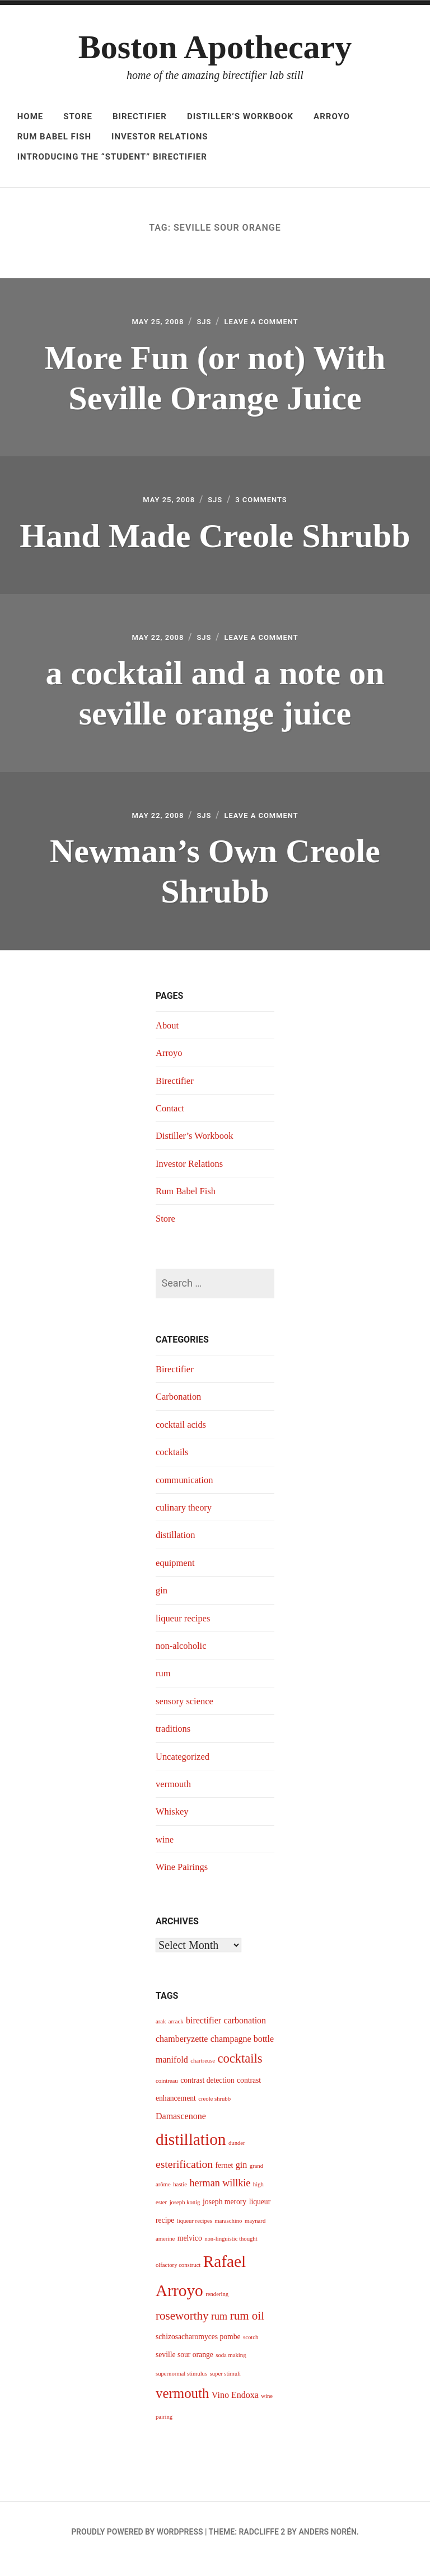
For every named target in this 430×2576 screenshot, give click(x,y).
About (168, 1038)
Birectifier (140, 116)
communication (187, 1493)
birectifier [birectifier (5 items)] (203, 2034)
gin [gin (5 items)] (241, 2178)
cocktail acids (183, 1437)
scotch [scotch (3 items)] (250, 2351)
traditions (175, 1741)
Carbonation (180, 1410)
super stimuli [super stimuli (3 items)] (225, 2387)
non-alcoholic (183, 1659)
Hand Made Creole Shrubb (215, 540)
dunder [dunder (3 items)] (236, 2156)
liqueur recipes (185, 1631)
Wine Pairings (184, 1880)
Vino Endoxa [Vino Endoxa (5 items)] (235, 2408)
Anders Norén (327, 2545)
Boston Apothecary (215, 47)
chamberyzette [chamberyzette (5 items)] (182, 2052)
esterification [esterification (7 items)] (184, 2178)
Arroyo (332, 116)
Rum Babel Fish (54, 137)
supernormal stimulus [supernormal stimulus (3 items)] (181, 2387)
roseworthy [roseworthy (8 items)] (182, 2329)
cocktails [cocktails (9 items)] (240, 2072)
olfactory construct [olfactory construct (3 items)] (178, 2278)
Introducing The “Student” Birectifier (112, 157)
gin (162, 1603)
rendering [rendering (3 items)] (216, 2308)
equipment (177, 1576)
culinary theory (186, 1520)
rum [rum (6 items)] (219, 2329)
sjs (201, 323)
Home (30, 116)
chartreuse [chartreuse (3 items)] (202, 2074)
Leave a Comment (268, 323)
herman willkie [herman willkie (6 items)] (220, 2196)
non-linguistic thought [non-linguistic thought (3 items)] (230, 2252)
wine (165, 1852)
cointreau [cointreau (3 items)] (167, 2094)
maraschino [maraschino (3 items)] (228, 2234)
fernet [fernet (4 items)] (224, 2179)
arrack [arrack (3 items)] (176, 2035)
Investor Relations (159, 137)
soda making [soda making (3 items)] (231, 2369)
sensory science (187, 1714)
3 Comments (268, 504)
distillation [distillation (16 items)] (191, 2153)
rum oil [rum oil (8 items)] (247, 2329)
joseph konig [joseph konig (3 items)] (185, 2216)
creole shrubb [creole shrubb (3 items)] (214, 2112)
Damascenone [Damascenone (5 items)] (181, 2129)
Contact (171, 1121)
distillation (177, 1548)
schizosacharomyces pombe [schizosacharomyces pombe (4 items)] (198, 2350)
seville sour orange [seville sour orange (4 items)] (184, 2368)
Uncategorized (185, 1769)
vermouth (175, 1797)
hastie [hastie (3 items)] (180, 2198)
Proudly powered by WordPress (137, 2545)
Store (77, 116)
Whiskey (173, 1825)
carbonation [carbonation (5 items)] (245, 2034)
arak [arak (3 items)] (161, 2035)
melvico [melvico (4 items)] (189, 2251)
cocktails (173, 1465)
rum (164, 1687)
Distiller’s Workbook (240, 116)
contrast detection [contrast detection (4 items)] (207, 2093)
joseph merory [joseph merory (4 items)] (224, 2216)
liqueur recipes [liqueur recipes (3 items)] (194, 2234)
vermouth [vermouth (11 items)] (182, 2406)
